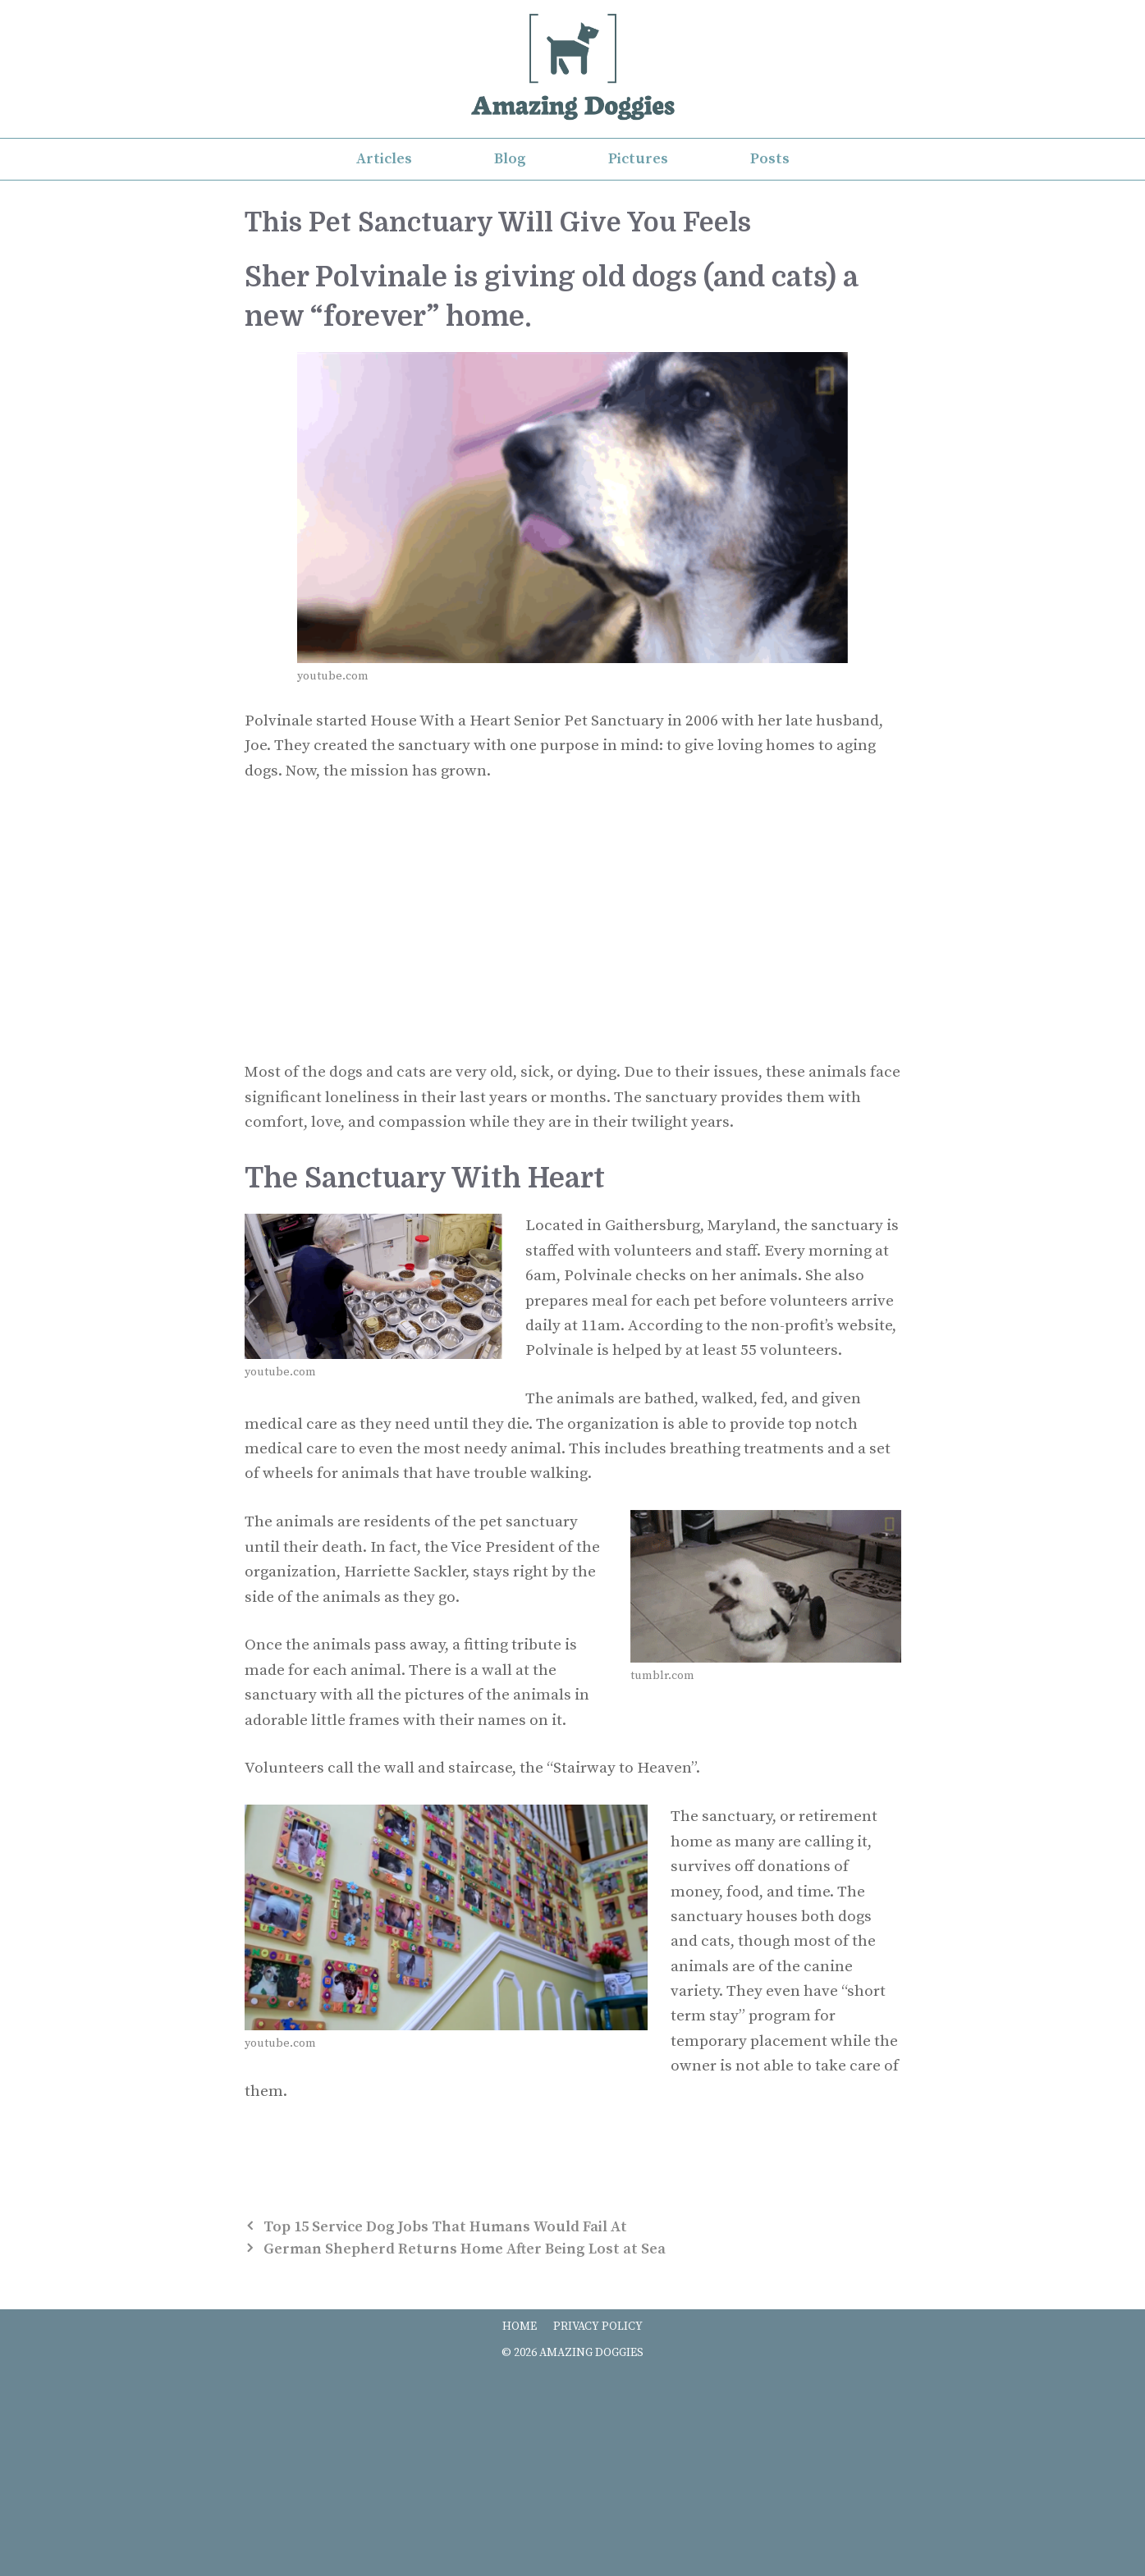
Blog (510, 158)
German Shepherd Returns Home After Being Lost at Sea (464, 2249)
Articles (384, 158)
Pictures (638, 158)
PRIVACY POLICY (598, 2326)
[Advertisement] (573, 922)
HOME (519, 2326)
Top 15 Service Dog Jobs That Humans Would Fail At (445, 2226)
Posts (770, 158)
